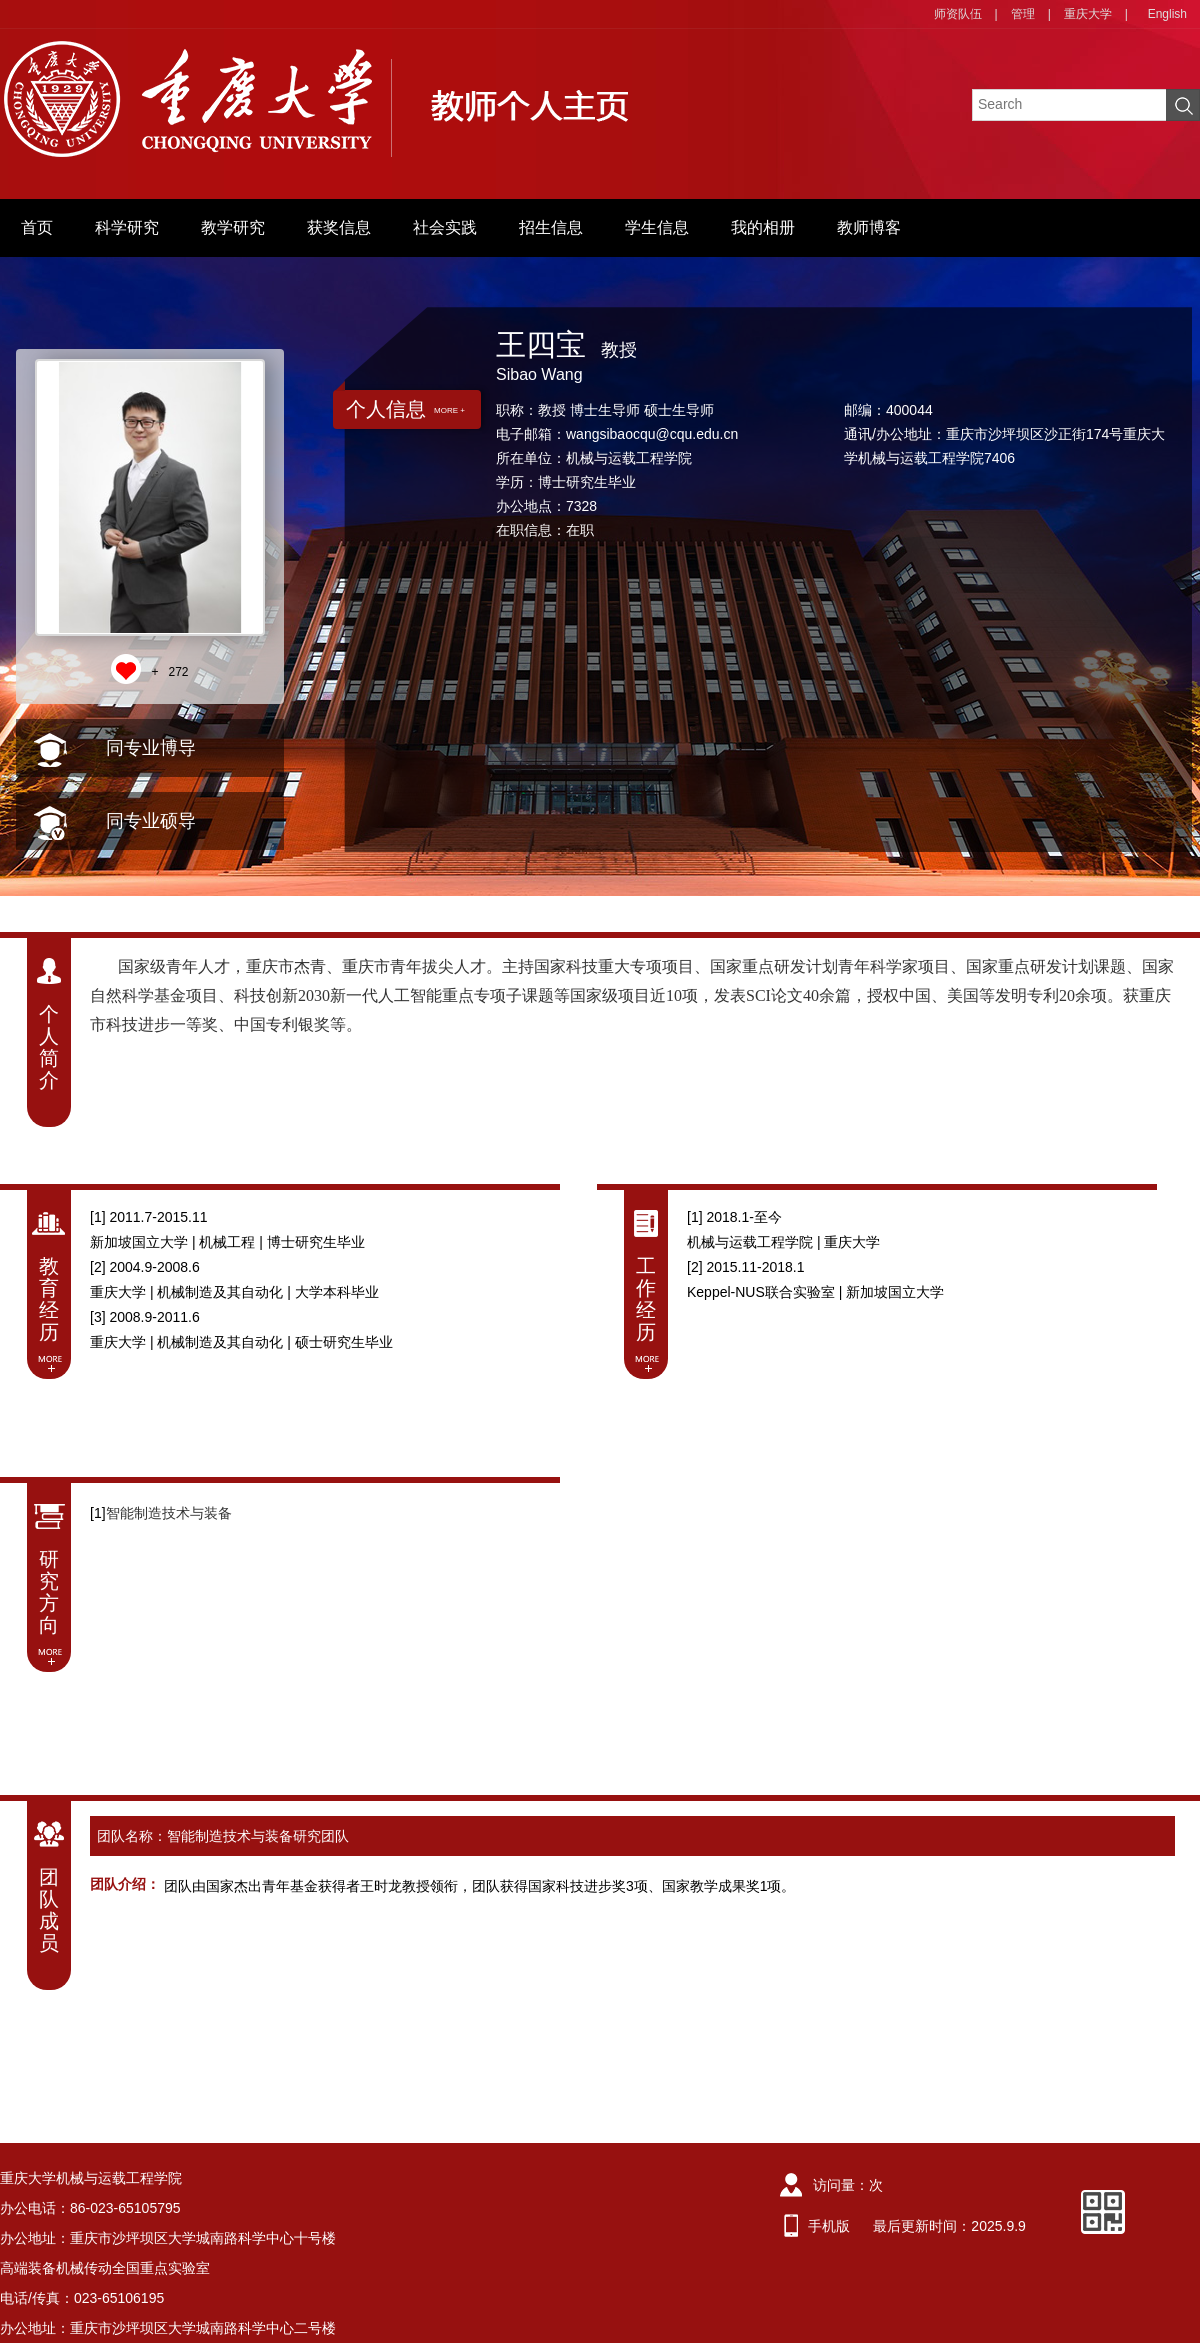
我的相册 (763, 227)
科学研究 (127, 227)
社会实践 (445, 227)
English (1167, 14)
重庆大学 (1088, 14)
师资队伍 (958, 14)
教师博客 (869, 227)
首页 (37, 227)
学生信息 (657, 227)
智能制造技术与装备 (169, 1513)
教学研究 (233, 227)
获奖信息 (339, 227)
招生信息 (551, 227)
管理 (1023, 14)
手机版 (829, 2226)
